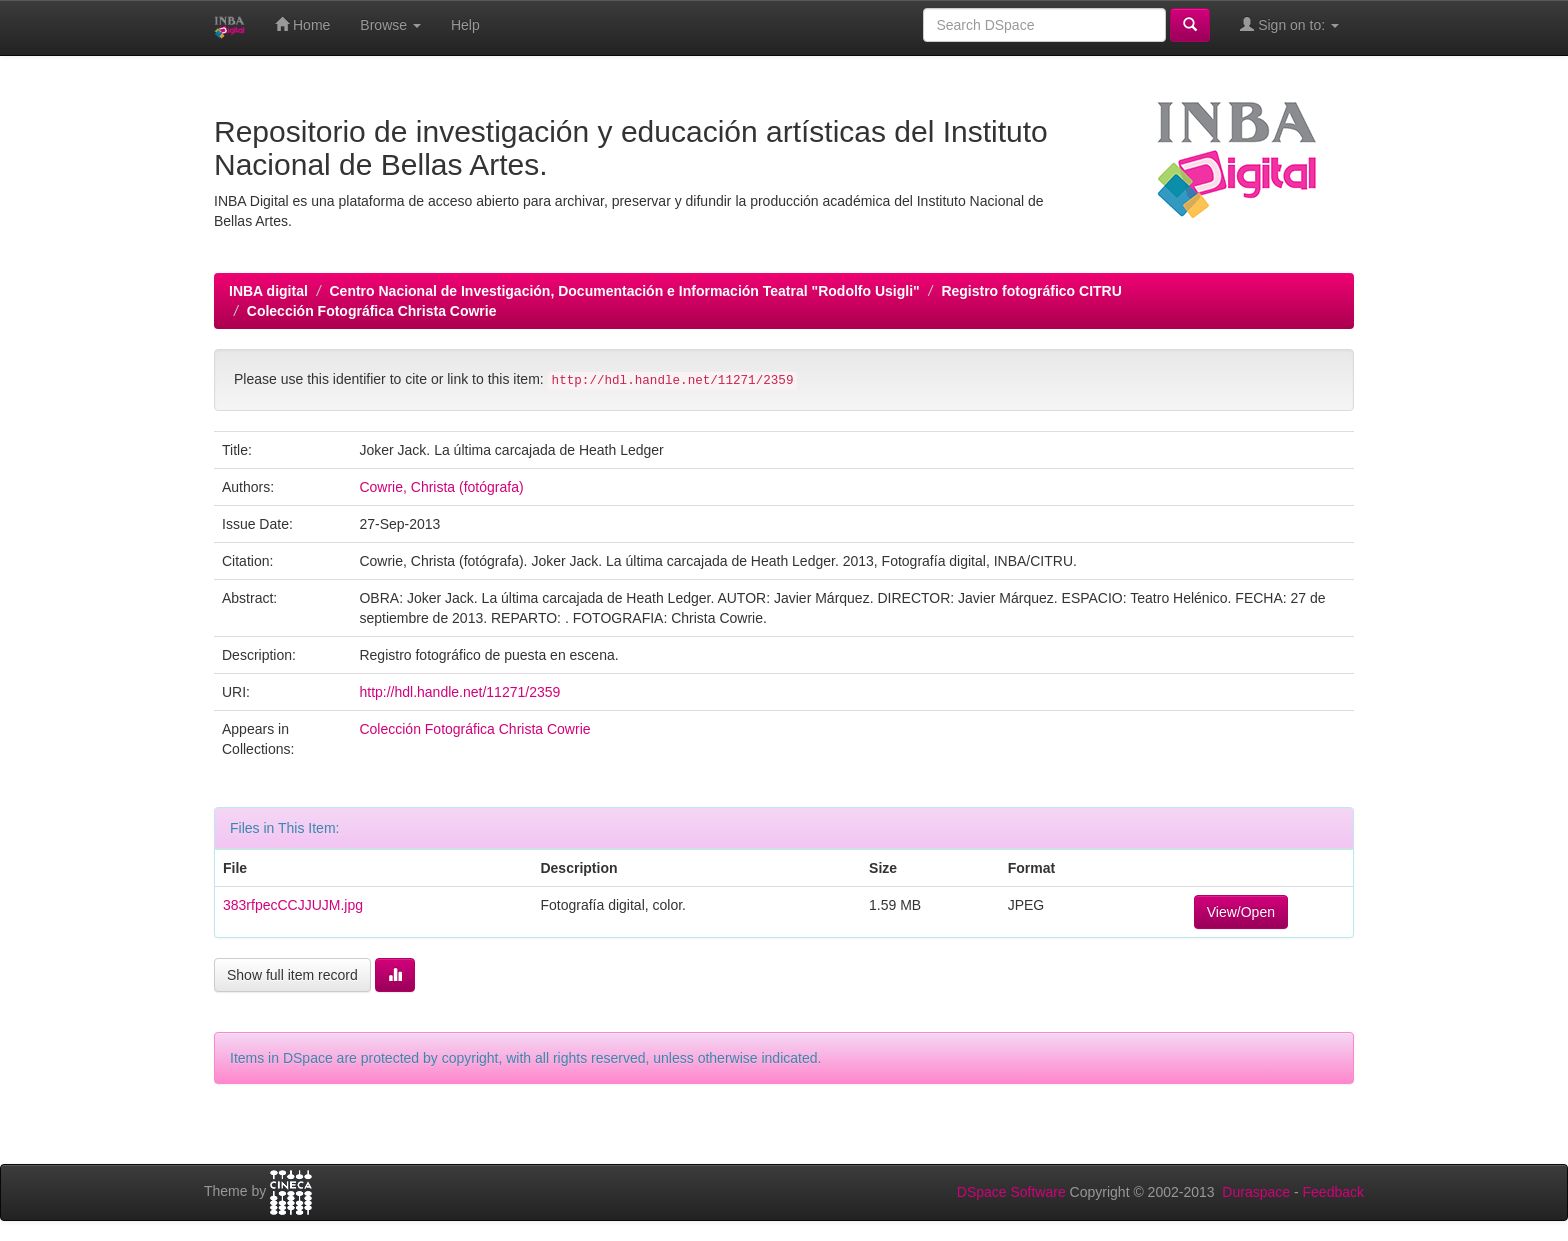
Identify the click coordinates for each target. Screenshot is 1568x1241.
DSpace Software (1011, 1192)
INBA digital (268, 291)
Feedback (1333, 1192)
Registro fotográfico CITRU (1031, 291)
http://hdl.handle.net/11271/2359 (459, 692)
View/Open (1241, 912)
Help (465, 25)
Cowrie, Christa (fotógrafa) (441, 487)
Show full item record (292, 975)
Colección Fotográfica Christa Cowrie (372, 311)
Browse (390, 25)
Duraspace (1256, 1192)
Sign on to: (1289, 24)
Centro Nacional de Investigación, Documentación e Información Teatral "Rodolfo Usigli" (624, 291)
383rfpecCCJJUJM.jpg (293, 905)
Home (302, 24)
